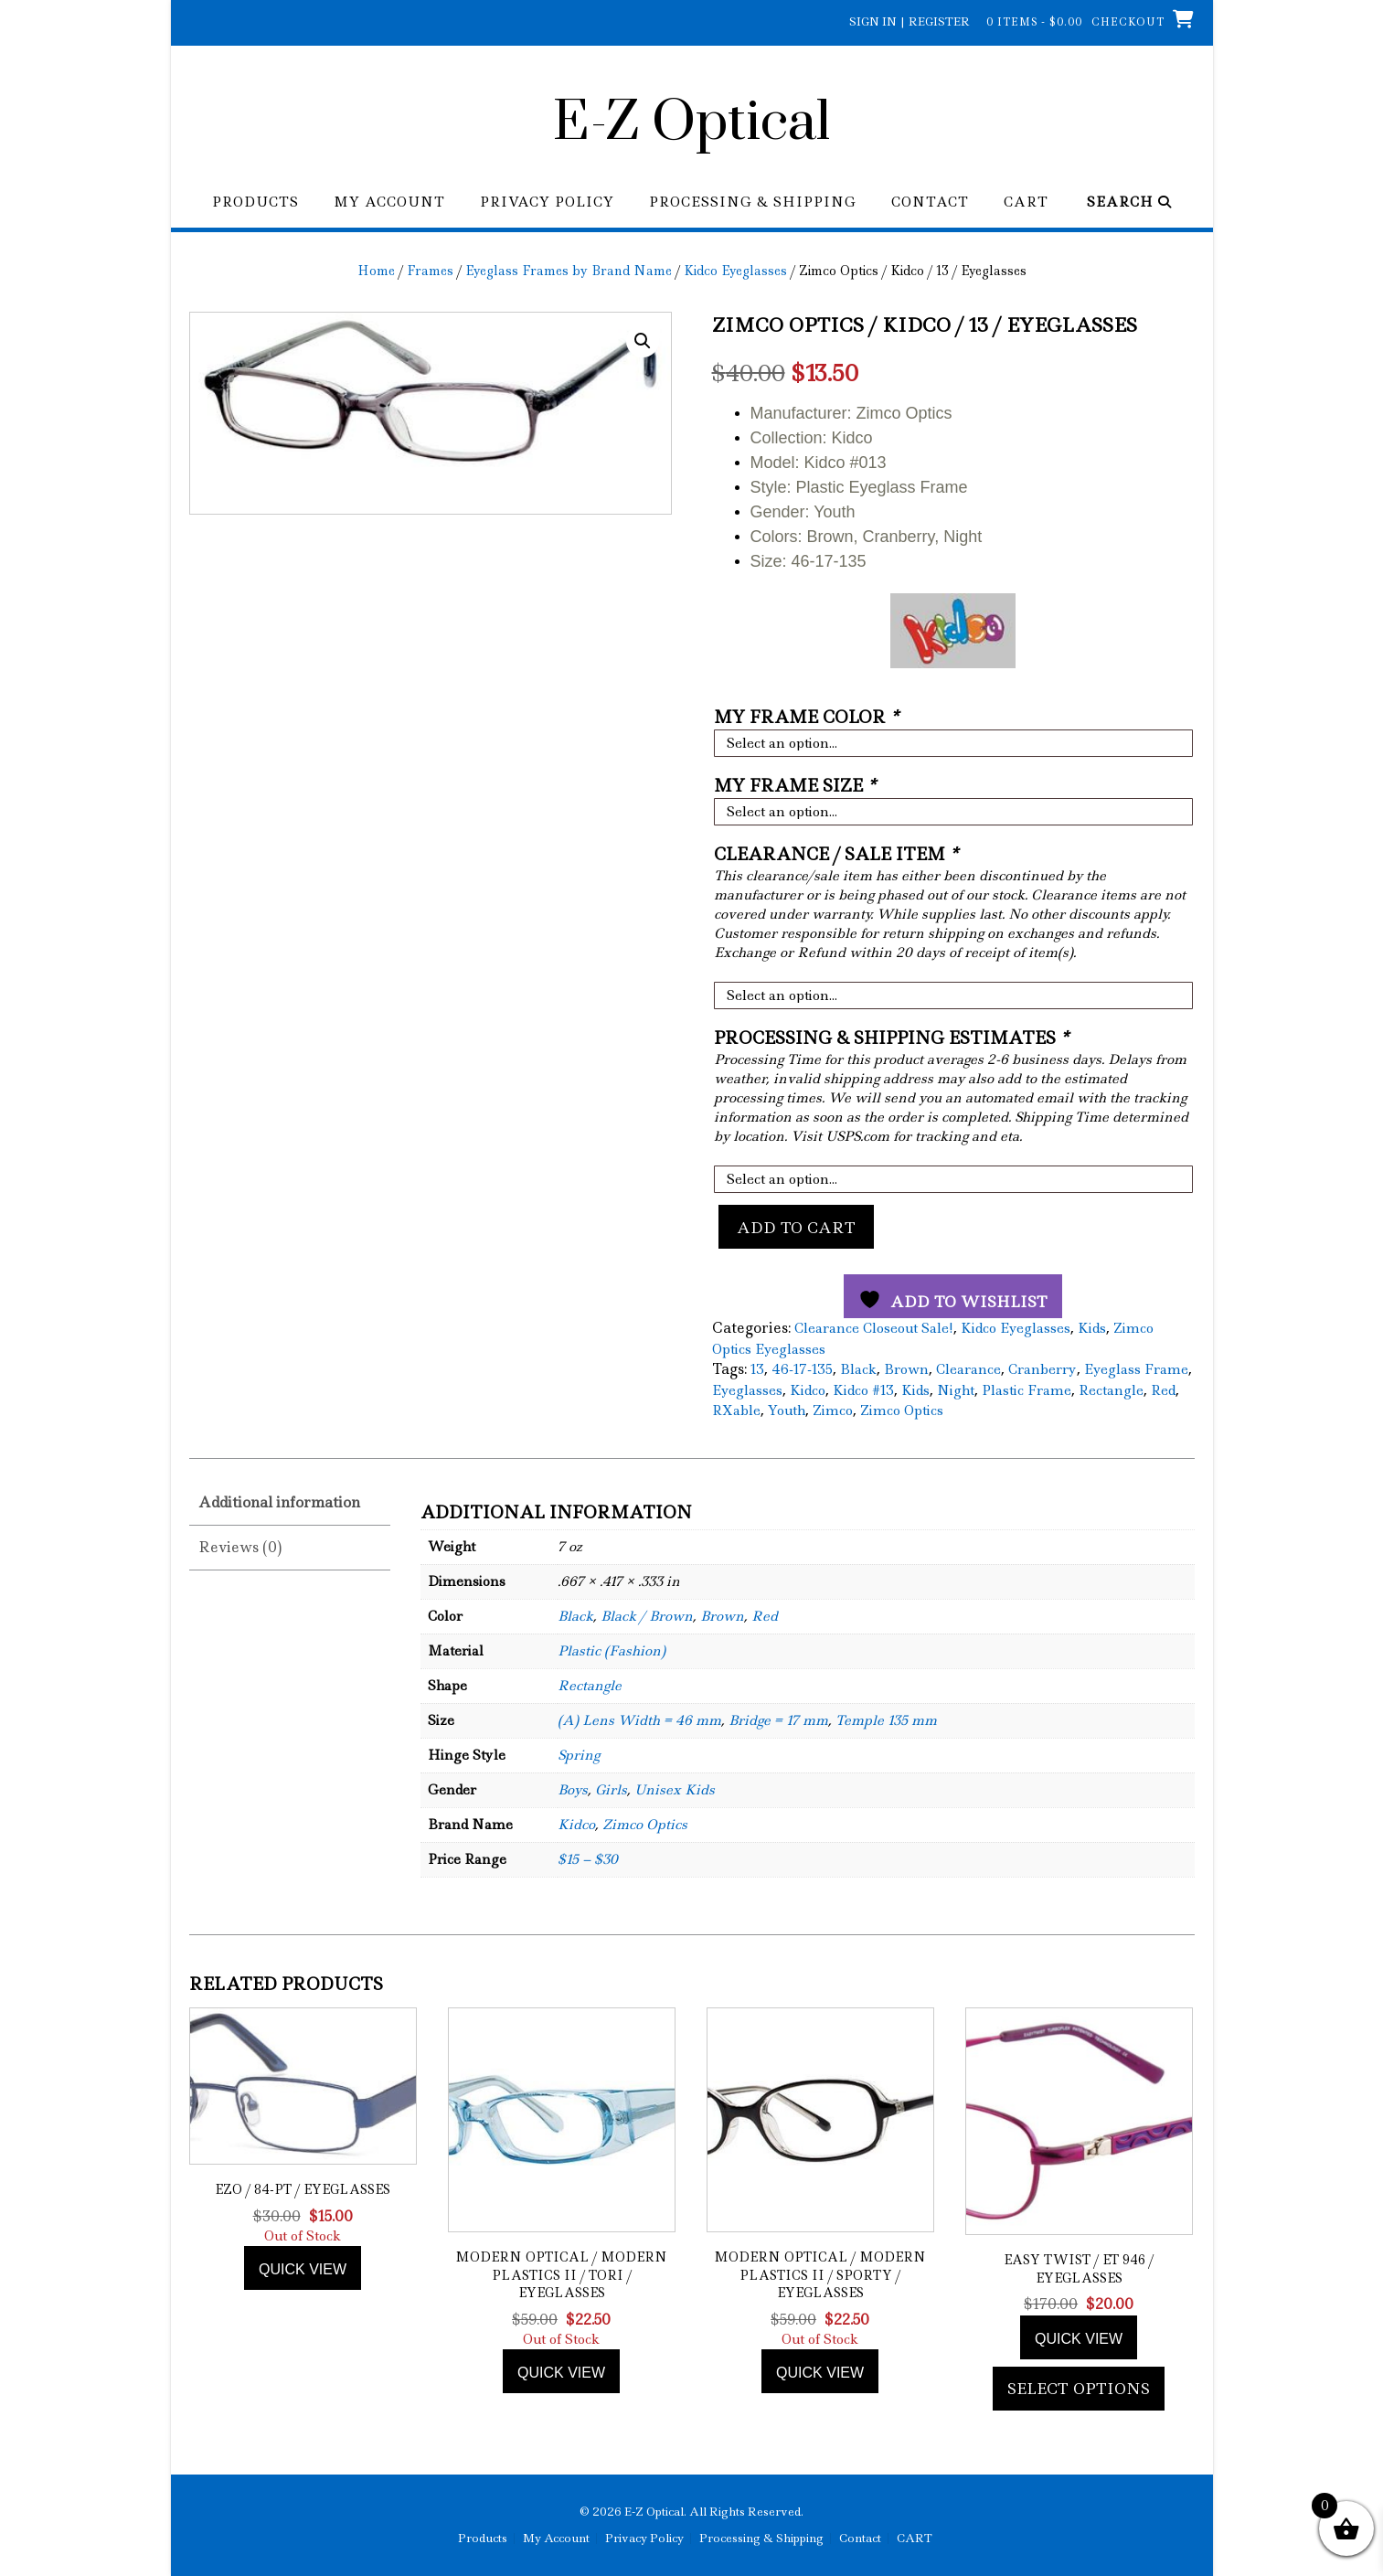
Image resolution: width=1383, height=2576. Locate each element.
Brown (906, 1369)
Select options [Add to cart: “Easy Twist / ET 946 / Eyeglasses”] (1078, 2389)
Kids (1092, 1328)
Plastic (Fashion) (611, 1651)
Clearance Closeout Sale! (873, 1328)
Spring (579, 1755)
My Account (389, 202)
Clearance (968, 1369)
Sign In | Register (909, 21)
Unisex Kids (674, 1790)
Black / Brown (647, 1616)
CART (1026, 202)
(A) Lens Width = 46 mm (639, 1720)
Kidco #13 (863, 1390)
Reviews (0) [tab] (240, 1547)
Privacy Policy (547, 202)
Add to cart (796, 1228)
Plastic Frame (1026, 1390)
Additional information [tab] (279, 1502)
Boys (573, 1790)
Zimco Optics (901, 1410)
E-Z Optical (691, 123)
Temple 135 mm (886, 1720)
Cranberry (1042, 1369)
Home (376, 270)
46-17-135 (802, 1369)
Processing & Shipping (752, 202)
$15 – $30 (588, 1859)
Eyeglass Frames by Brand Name (568, 270)
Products (255, 202)
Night (955, 1390)
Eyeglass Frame (1136, 1369)
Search (1129, 202)
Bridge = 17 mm (778, 1720)
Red (1163, 1390)
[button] (642, 341)
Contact (930, 202)
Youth (786, 1410)
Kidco (807, 1390)
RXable (736, 1410)
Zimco (833, 1410)
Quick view (302, 2269)
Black (858, 1369)
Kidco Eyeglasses (735, 270)
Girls (611, 1790)
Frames (430, 270)
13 (757, 1369)
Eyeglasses (747, 1390)
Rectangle (1111, 1390)
